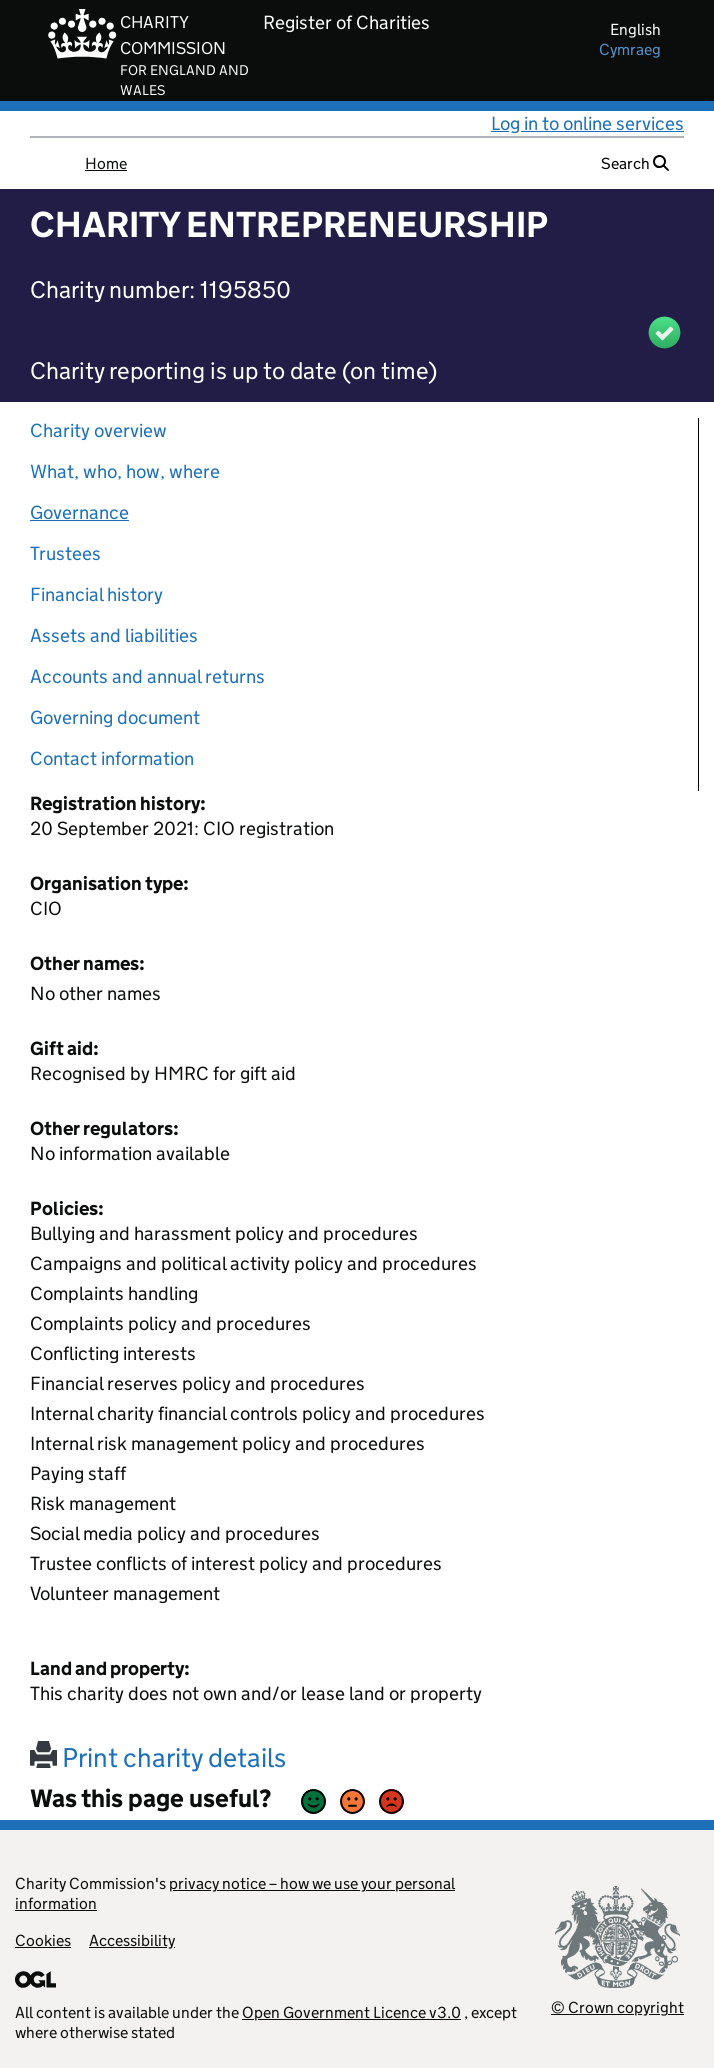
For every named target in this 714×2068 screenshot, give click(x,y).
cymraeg (630, 49)
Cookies (43, 1940)
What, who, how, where (125, 471)
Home (106, 163)
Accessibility (132, 1940)
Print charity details (158, 1757)
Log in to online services (587, 123)
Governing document (115, 717)
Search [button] (635, 163)
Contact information (112, 758)
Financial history (96, 594)
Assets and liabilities (114, 635)
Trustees (65, 553)
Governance (79, 512)
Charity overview (98, 430)
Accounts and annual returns (147, 676)
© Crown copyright (617, 2007)
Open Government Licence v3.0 (351, 2012)
